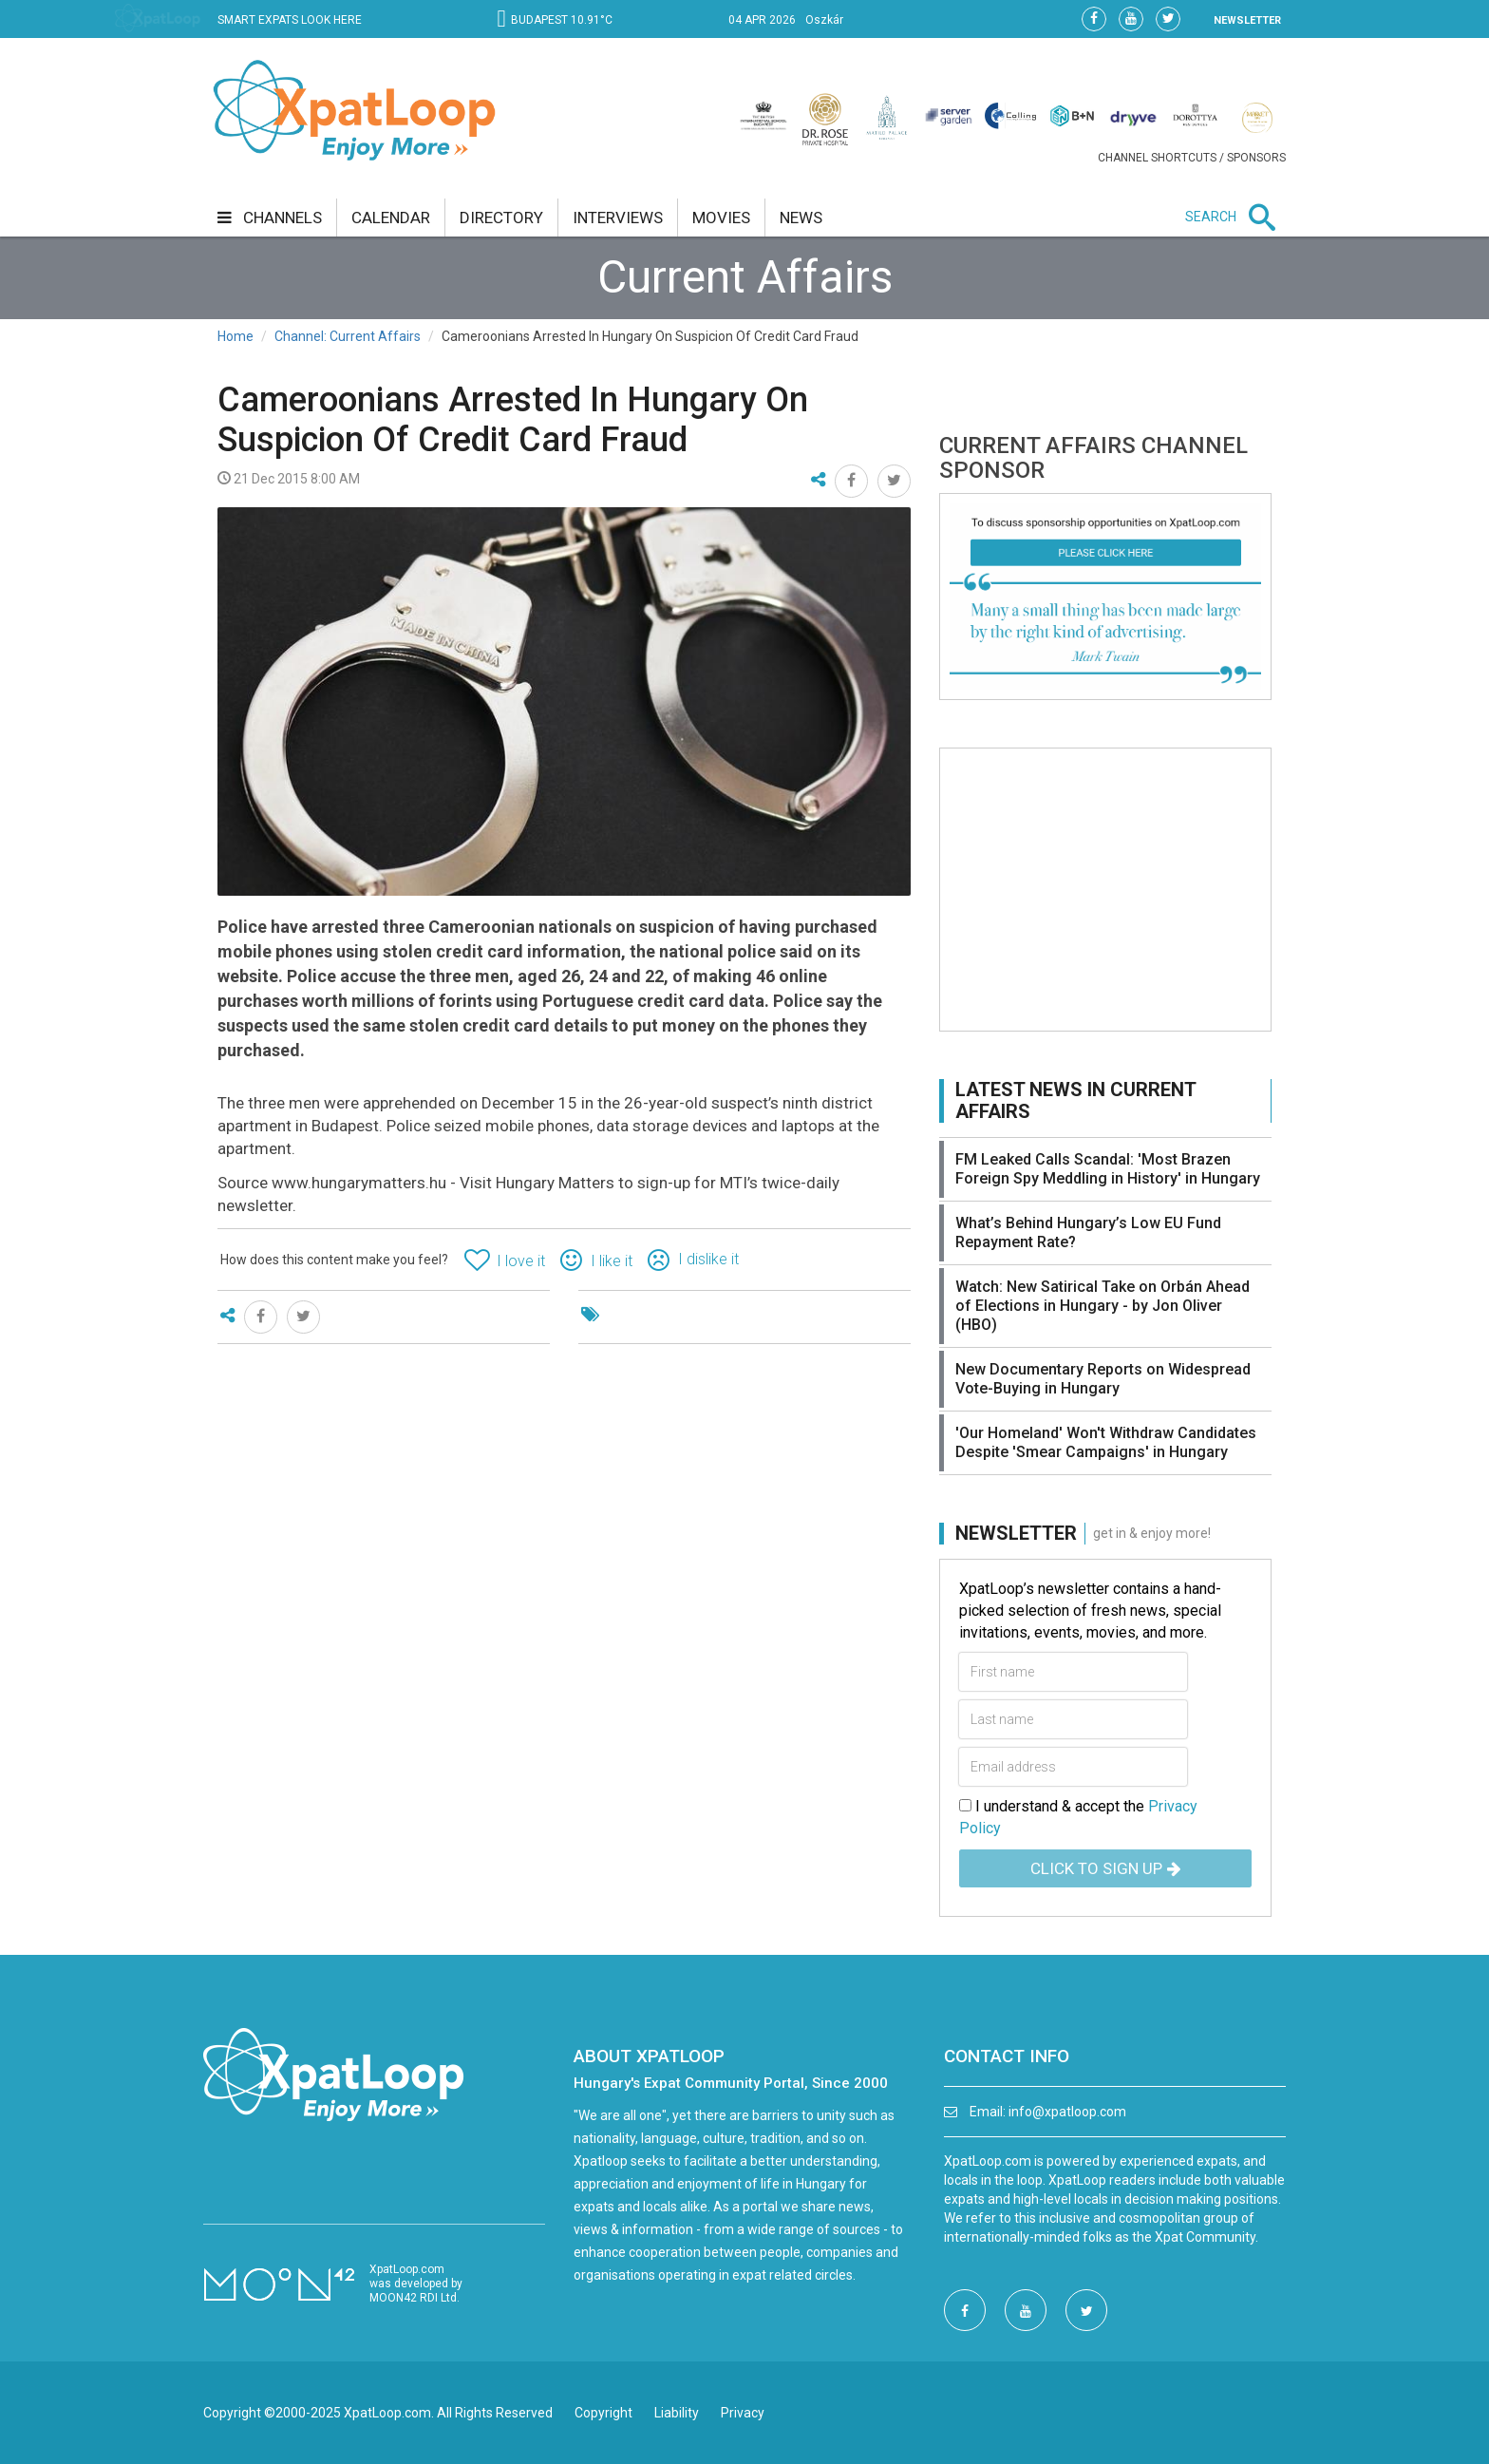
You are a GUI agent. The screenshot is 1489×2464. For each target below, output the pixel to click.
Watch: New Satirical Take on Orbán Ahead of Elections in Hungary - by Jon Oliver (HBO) (1102, 1306)
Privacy (742, 2412)
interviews (618, 217)
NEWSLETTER (1247, 20)
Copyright (603, 2412)
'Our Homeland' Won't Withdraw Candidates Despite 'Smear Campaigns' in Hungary (1105, 1442)
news (801, 217)
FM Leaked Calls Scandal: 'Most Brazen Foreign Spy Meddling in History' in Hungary (1107, 1168)
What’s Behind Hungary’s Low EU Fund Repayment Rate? (1088, 1232)
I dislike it (708, 1259)
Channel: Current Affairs (347, 336)
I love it (521, 1261)
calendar (390, 217)
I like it (611, 1261)
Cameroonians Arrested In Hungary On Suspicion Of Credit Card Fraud (512, 420)
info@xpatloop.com (1067, 2111)
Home (235, 336)
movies (721, 217)
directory (501, 217)
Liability (676, 2412)
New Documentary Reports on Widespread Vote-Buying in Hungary (1103, 1378)
